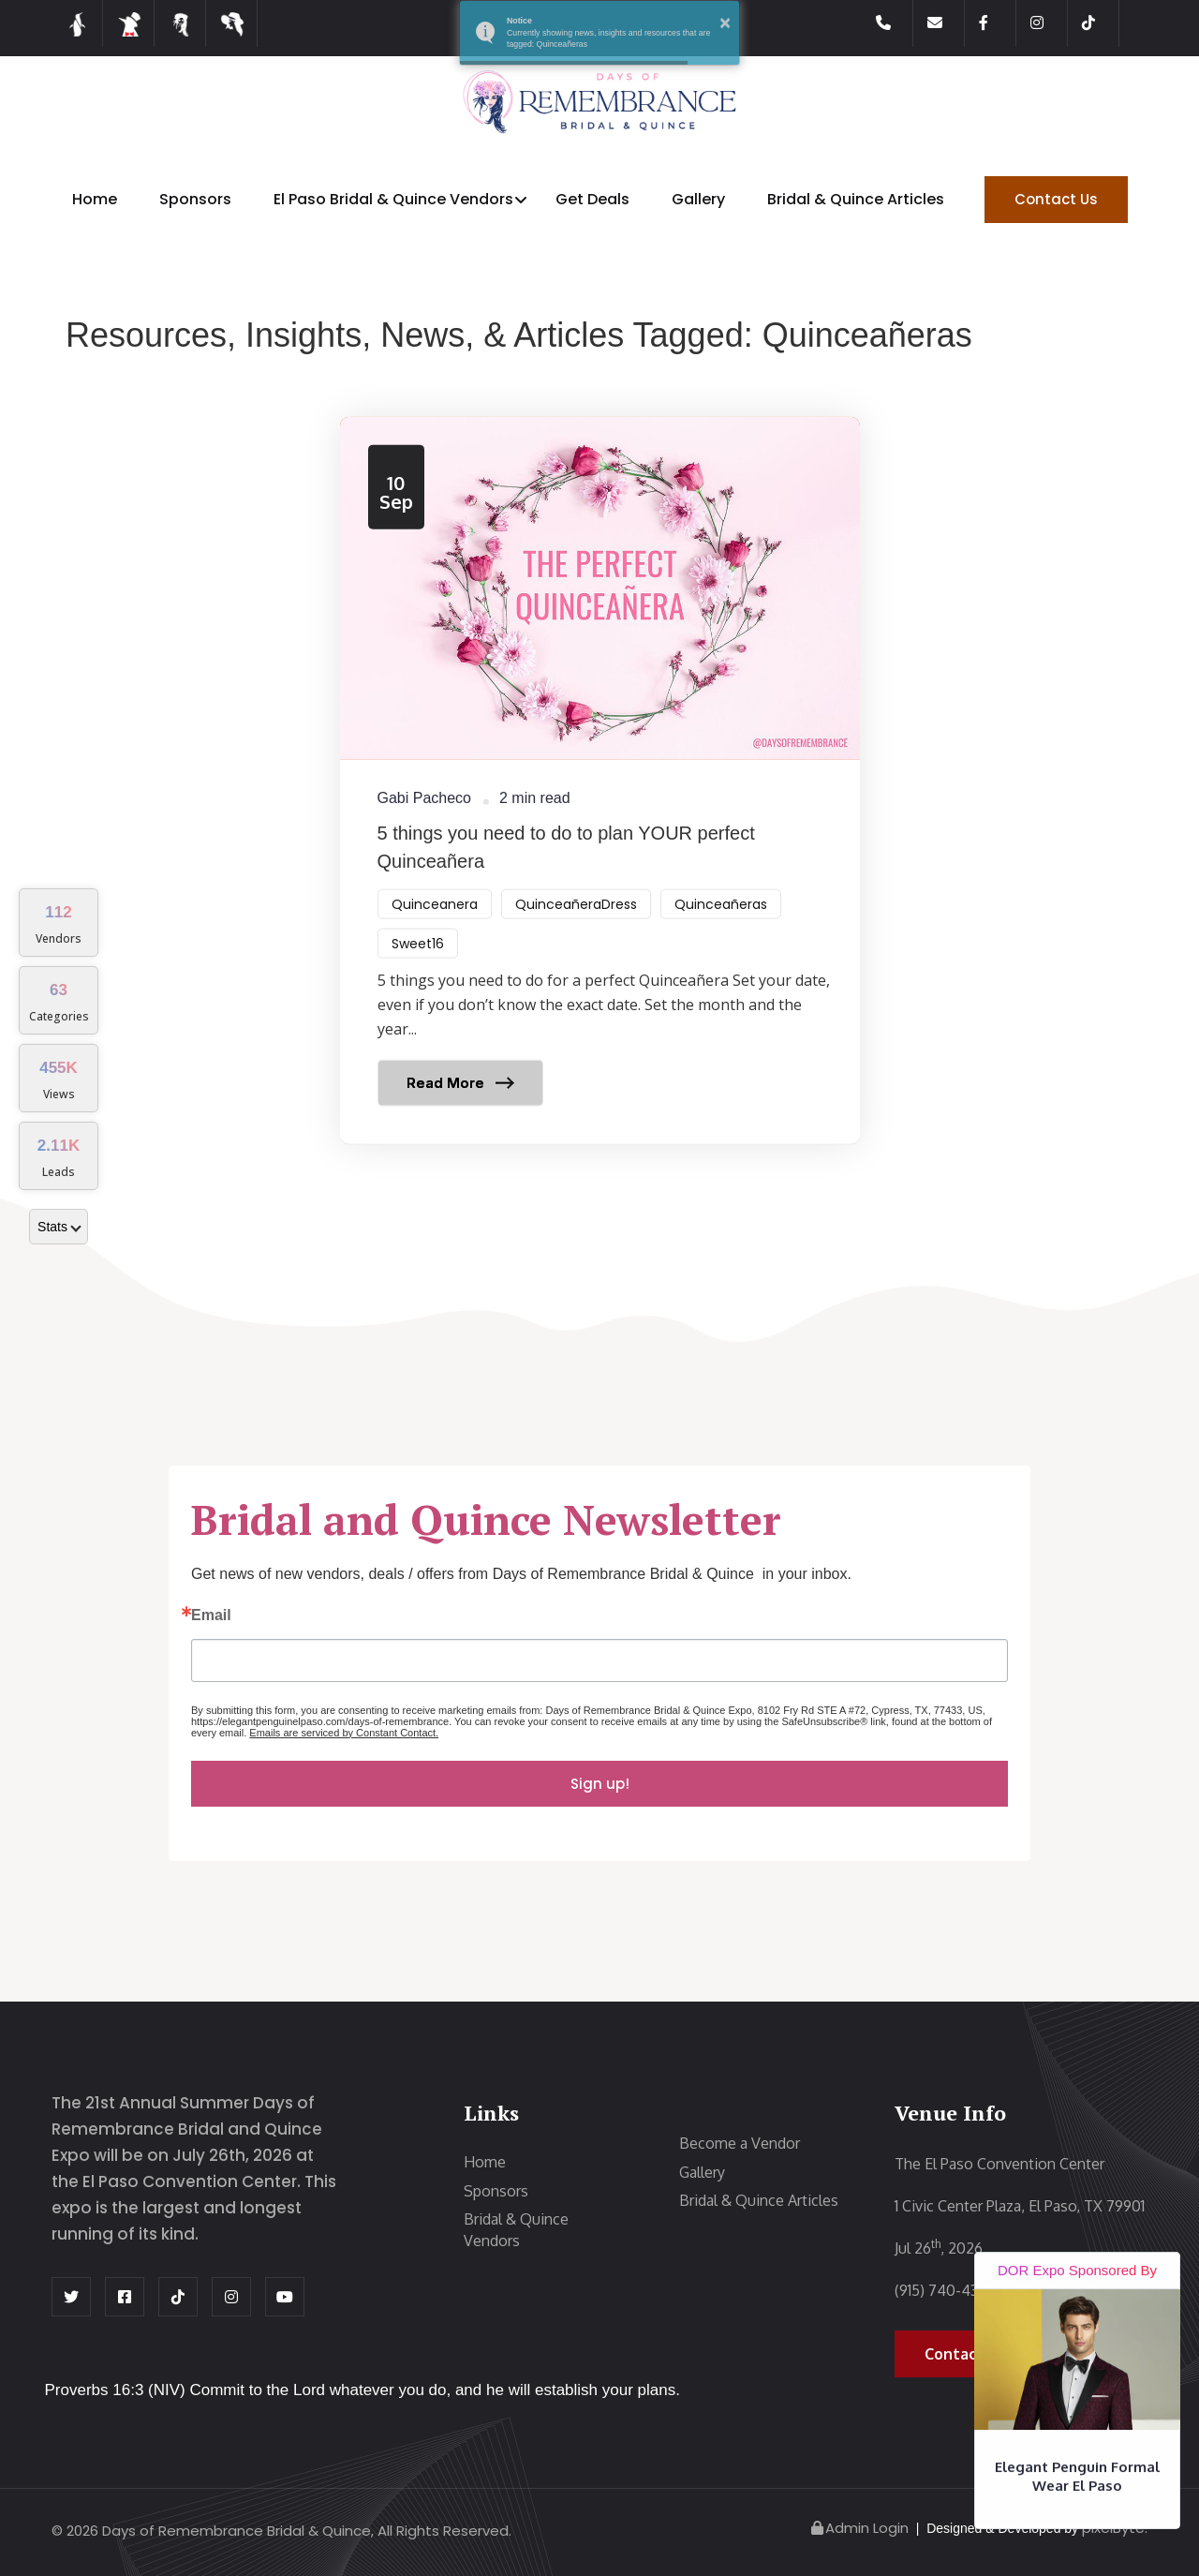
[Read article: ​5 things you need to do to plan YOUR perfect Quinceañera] (600, 803)
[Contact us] (946, 23)
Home (94, 199)
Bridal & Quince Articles (855, 199)
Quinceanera (435, 926)
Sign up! (599, 1784)
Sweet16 (418, 966)
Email (211, 1615)
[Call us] (894, 23)
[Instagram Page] (1049, 23)
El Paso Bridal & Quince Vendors (393, 199)
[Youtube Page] (284, 2296)
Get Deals (592, 199)
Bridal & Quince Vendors (516, 2230)
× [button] (725, 22)
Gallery (698, 199)
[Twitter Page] (71, 2296)
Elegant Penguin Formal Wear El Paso (1077, 2477)
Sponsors (195, 199)
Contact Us (1056, 199)
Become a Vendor (739, 2143)
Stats (59, 1226)
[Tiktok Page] (1100, 23)
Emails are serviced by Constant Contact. (343, 1732)
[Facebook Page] (997, 23)
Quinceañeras (720, 926)
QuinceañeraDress (576, 926)
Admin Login (858, 2528)
